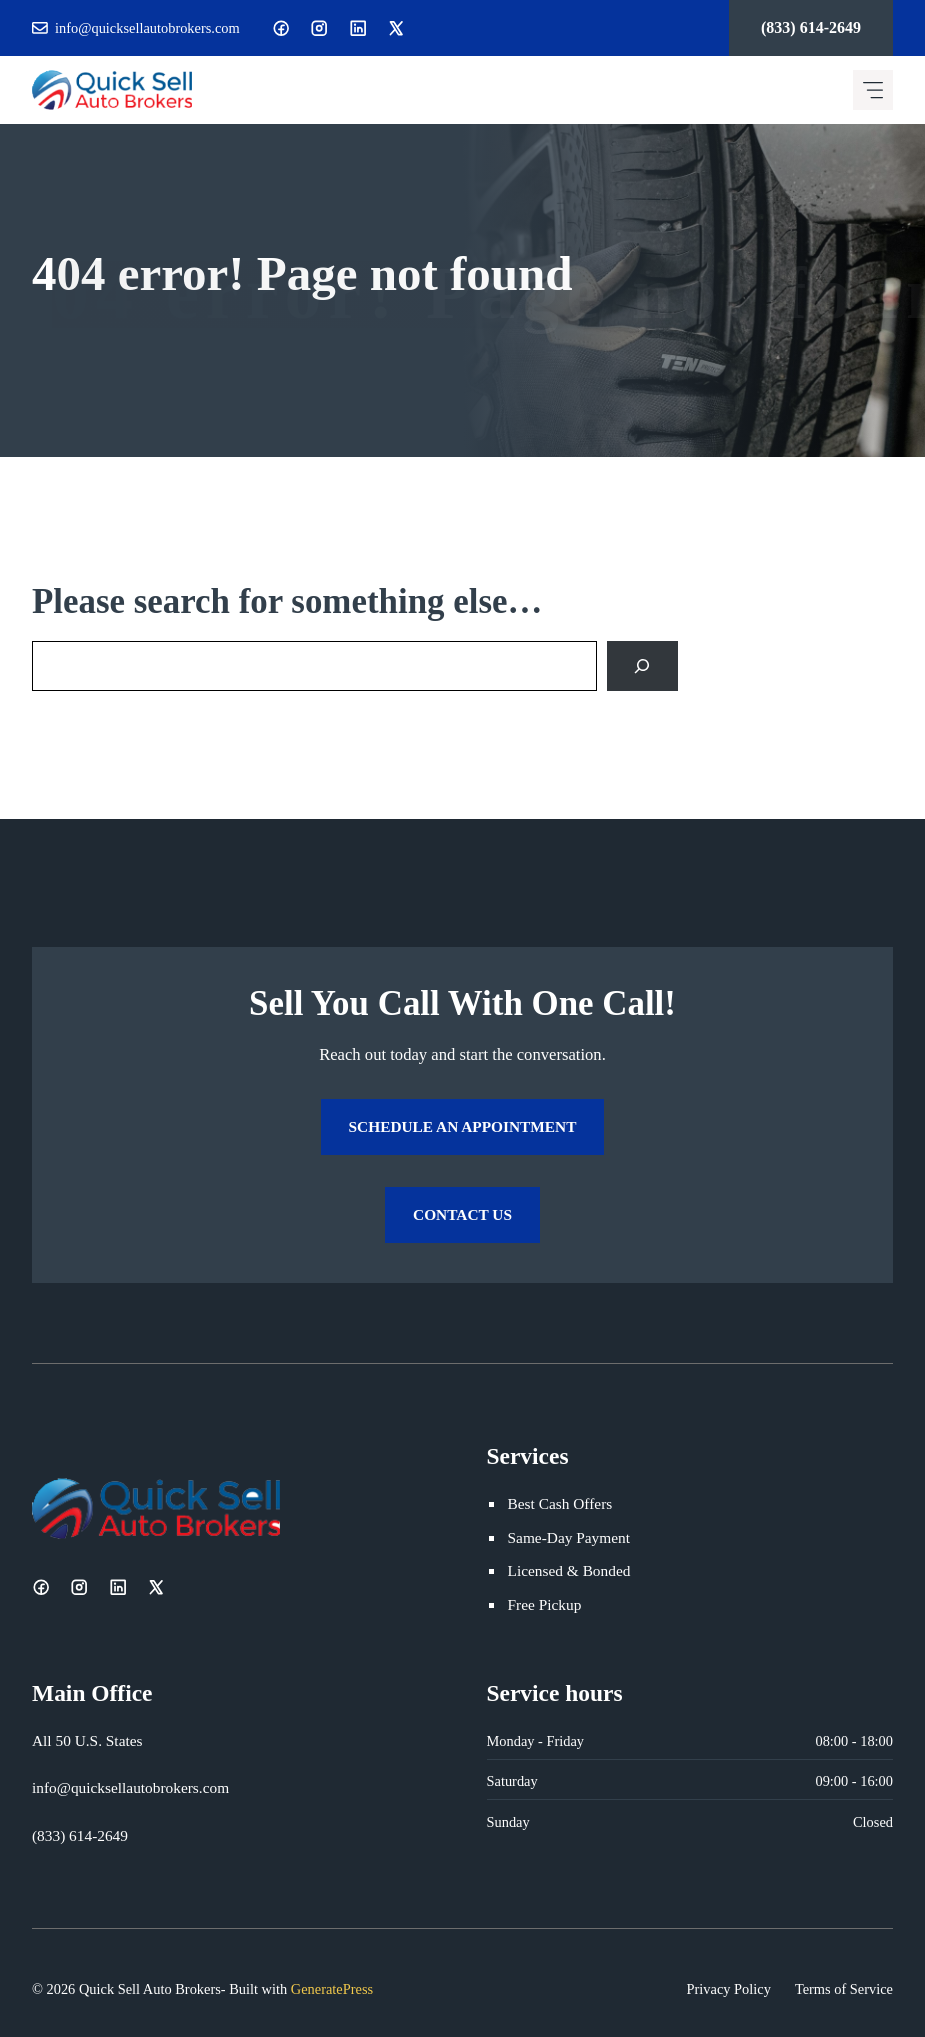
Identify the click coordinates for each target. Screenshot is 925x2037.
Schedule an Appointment (463, 1126)
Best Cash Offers (560, 1503)
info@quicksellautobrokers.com (147, 28)
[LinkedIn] (358, 28)
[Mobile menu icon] (873, 90)
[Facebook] (281, 28)
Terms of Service (844, 1989)
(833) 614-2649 (811, 27)
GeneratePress (332, 1989)
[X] (396, 28)
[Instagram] (319, 28)
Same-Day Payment (569, 1537)
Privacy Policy (729, 1989)
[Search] (642, 665)
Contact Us (462, 1214)
